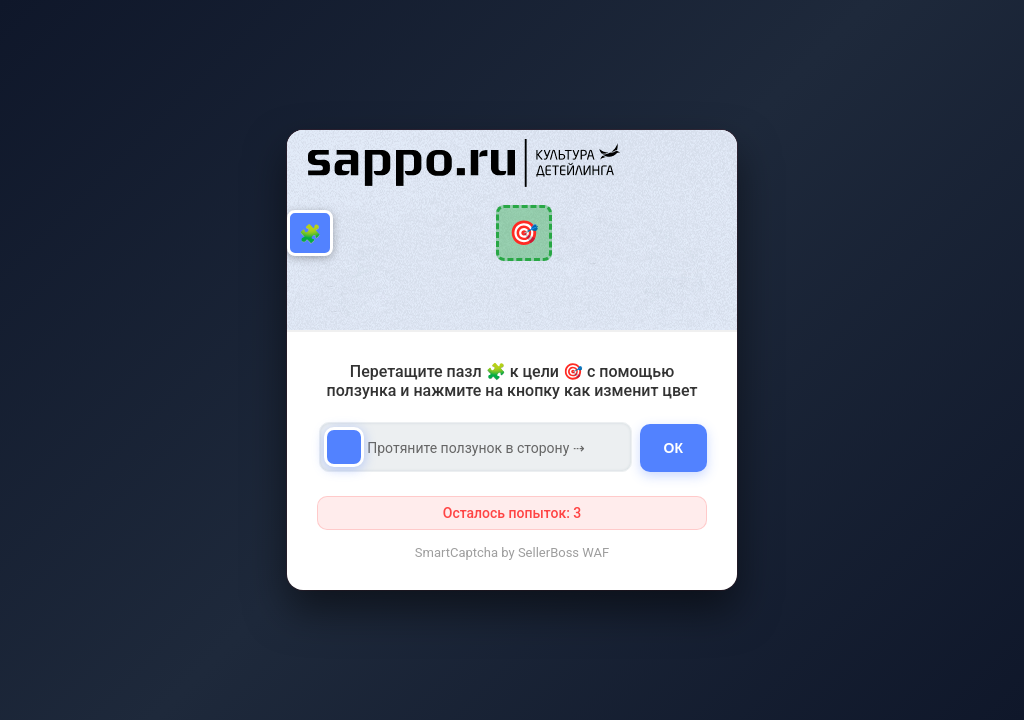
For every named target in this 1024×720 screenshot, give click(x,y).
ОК (673, 448)
